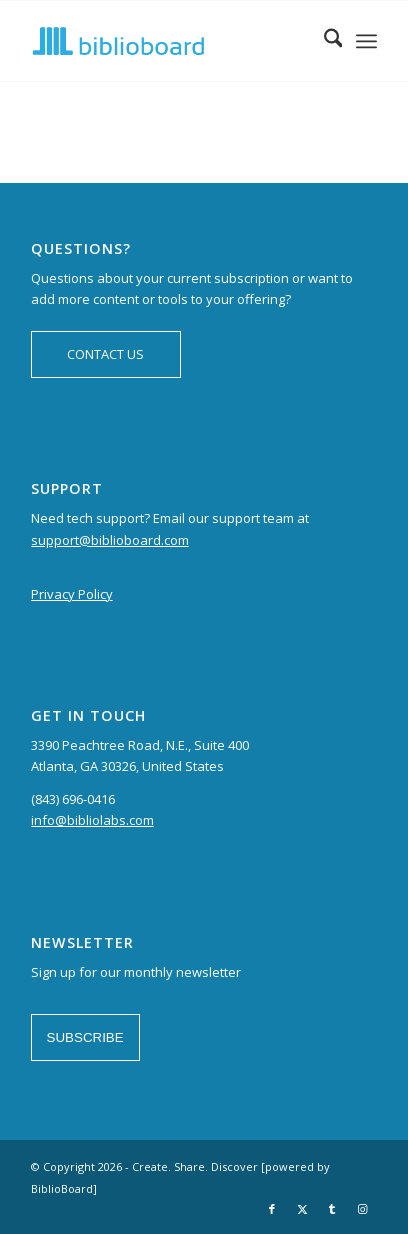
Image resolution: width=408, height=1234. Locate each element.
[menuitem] (323, 41)
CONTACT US (105, 354)
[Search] (323, 41)
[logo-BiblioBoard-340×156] (169, 41)
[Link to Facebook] (272, 1209)
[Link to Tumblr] (332, 1209)
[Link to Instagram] (362, 1209)
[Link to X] (302, 1209)
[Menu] (366, 41)
